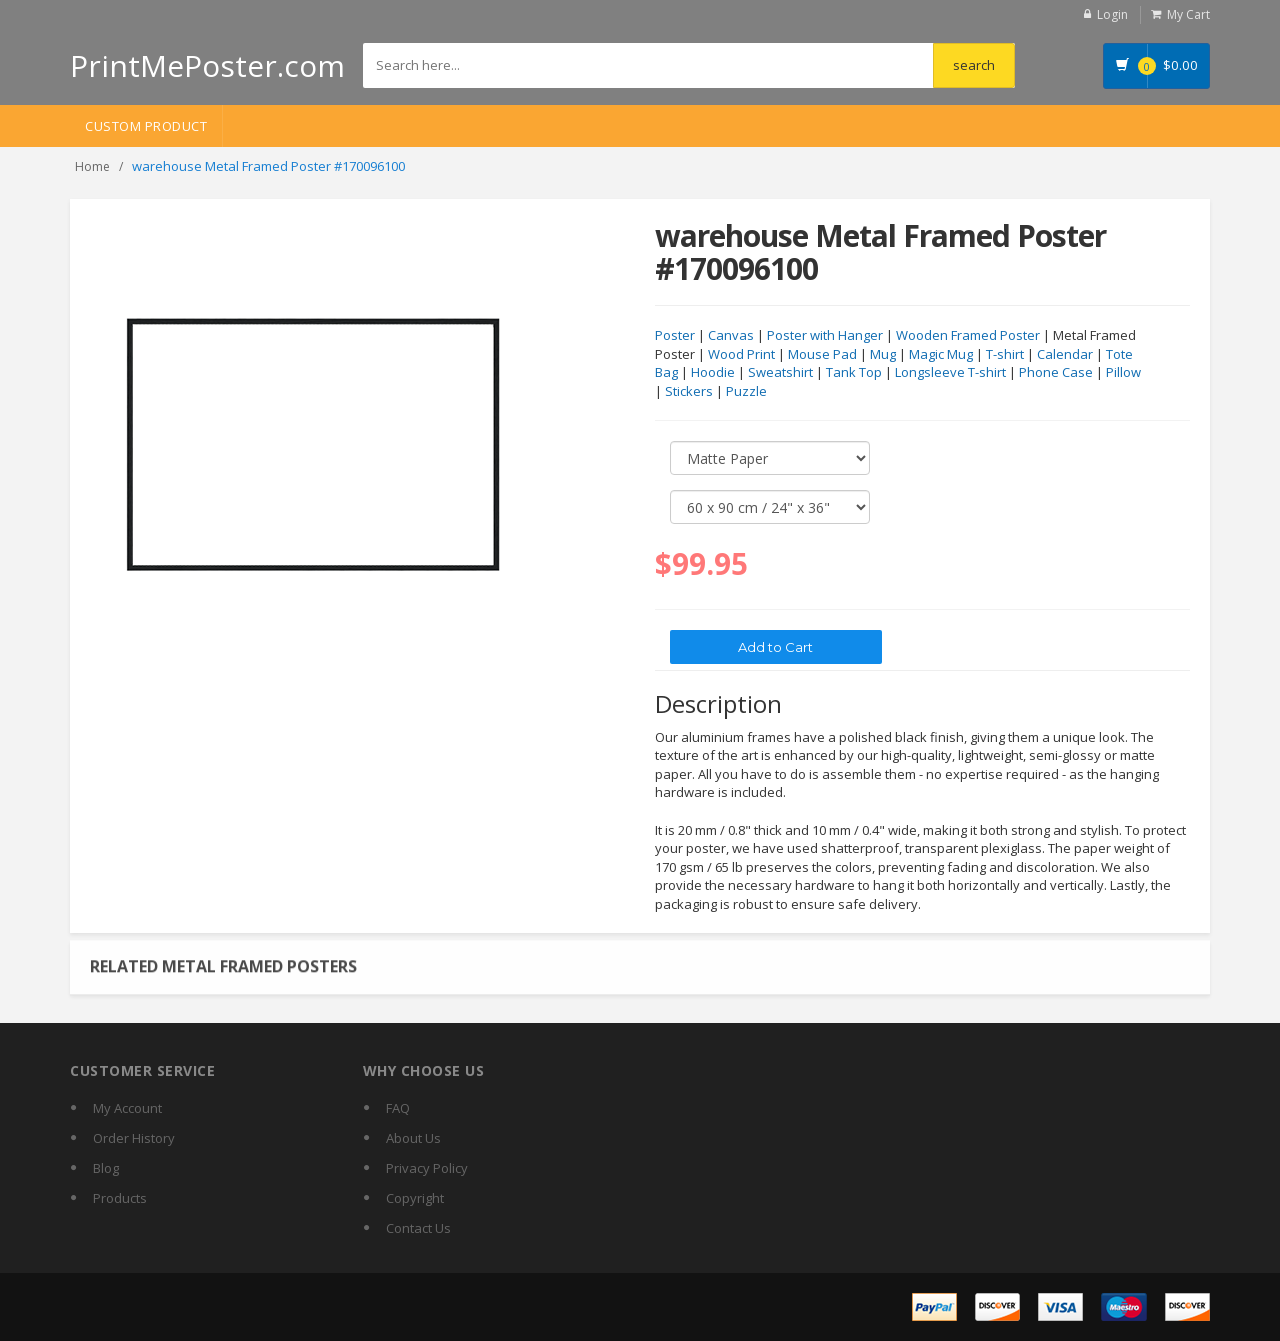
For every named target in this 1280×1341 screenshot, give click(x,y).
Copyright (415, 1198)
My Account (127, 1108)
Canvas (731, 336)
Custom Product (146, 126)
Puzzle (746, 392)
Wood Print (741, 355)
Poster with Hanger (825, 336)
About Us (413, 1138)
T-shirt (1005, 355)
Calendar (1065, 355)
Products (120, 1198)
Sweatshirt (780, 373)
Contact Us (418, 1228)
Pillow (1123, 373)
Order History (134, 1138)
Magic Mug (941, 355)
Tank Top (854, 373)
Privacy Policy (427, 1168)
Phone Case (1056, 373)
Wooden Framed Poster (968, 336)
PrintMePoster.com (207, 65)
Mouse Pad (822, 355)
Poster (675, 336)
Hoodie (713, 373)
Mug (883, 355)
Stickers (689, 392)
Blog (106, 1168)
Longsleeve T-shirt (950, 373)
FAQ (398, 1108)
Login (1112, 14)
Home (92, 166)
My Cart (1188, 14)
